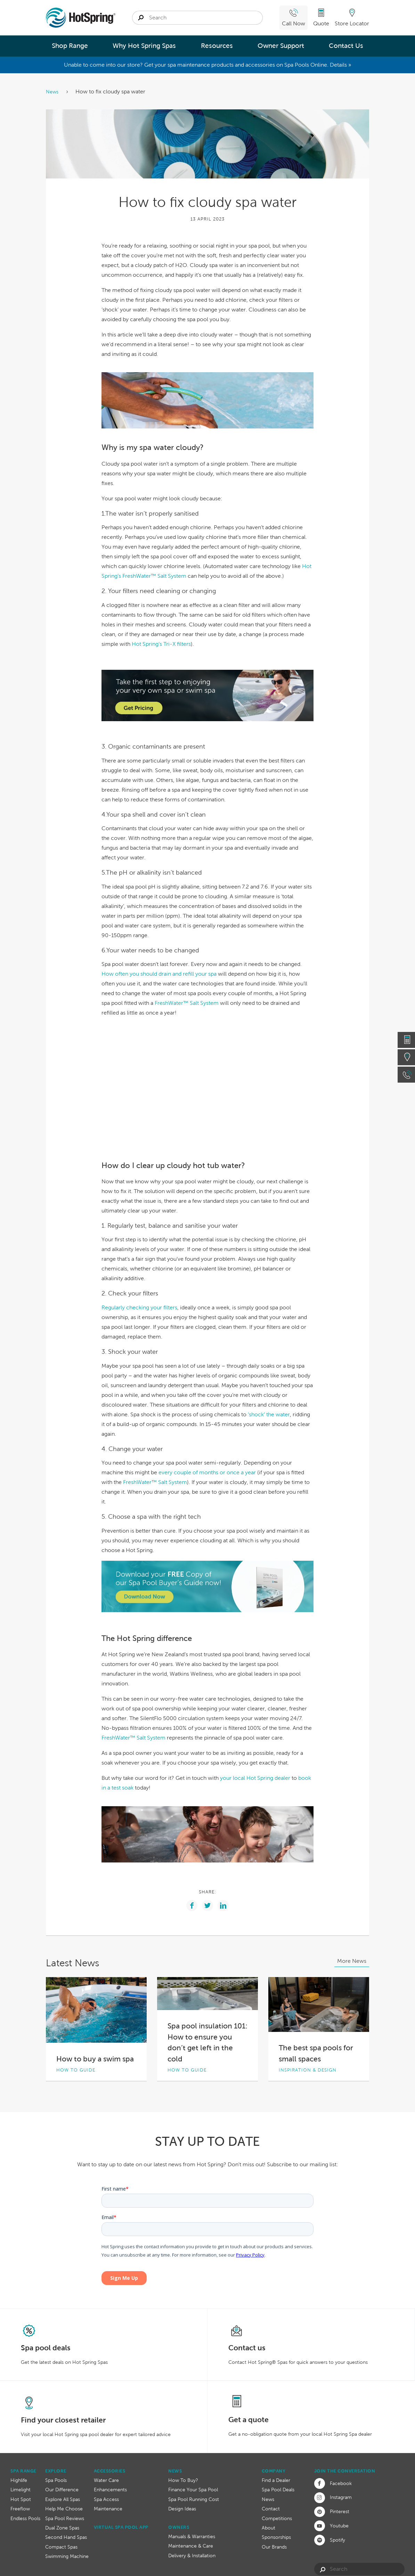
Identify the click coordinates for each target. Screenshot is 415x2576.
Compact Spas (61, 2547)
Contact (271, 2508)
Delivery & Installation (191, 2555)
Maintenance (108, 2508)
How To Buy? (183, 2480)
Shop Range (70, 45)
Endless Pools (25, 2518)
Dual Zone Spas (62, 2528)
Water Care (106, 2480)
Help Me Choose (64, 2508)
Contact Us (346, 45)
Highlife (18, 2480)
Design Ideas (182, 2508)
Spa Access (106, 2499)
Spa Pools (56, 2480)
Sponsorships (276, 2537)
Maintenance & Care (190, 2546)
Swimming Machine (67, 2556)
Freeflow (20, 2508)
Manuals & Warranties (191, 2536)
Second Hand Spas (66, 2537)
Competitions (277, 2518)
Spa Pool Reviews (64, 2518)
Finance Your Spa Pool (193, 2489)
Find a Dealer (276, 2480)
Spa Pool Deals (278, 2489)
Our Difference (62, 2489)
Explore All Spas (62, 2499)
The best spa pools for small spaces (316, 2053)
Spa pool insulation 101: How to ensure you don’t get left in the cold (207, 2042)
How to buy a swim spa (95, 2059)
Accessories (109, 2471)
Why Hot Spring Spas (144, 45)
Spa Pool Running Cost (193, 2499)
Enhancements (110, 2489)
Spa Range (23, 2471)
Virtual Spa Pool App (121, 2527)
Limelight (20, 2489)
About (268, 2528)
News (53, 91)
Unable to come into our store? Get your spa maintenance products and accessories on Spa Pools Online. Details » (207, 65)
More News (351, 1961)
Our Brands (274, 2547)
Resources (217, 45)
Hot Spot (20, 2499)
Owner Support (281, 45)
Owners (178, 2527)
